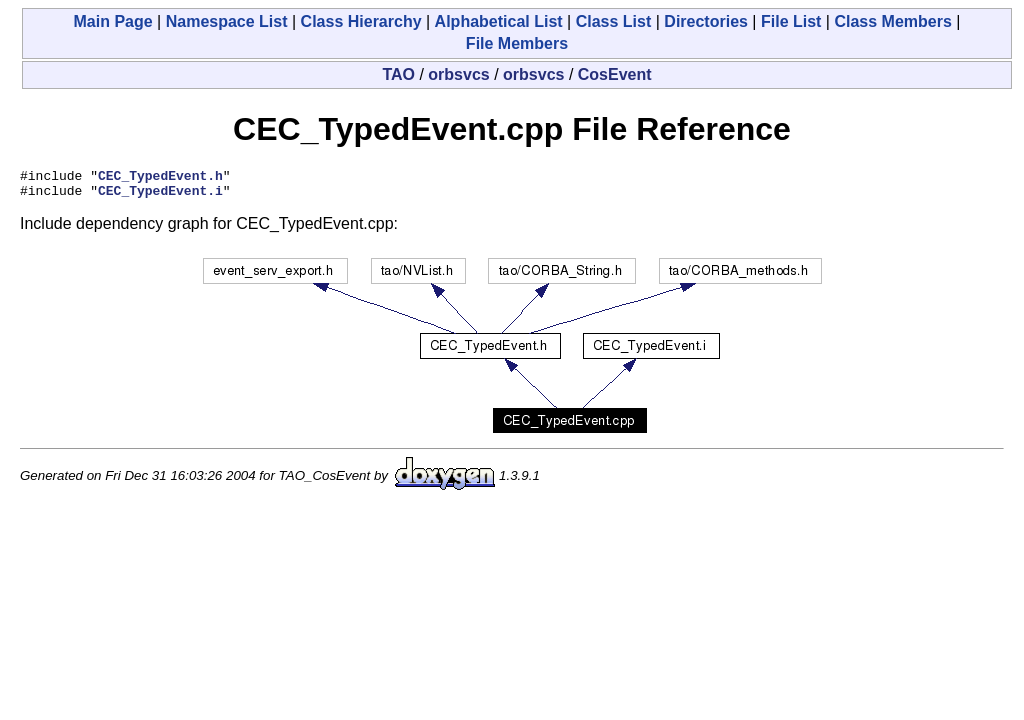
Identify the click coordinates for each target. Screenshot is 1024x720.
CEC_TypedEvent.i (160, 196)
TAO (398, 74)
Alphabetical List (499, 21)
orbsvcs (458, 74)
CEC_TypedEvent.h (160, 178)
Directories (706, 21)
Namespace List (227, 21)
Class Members (892, 21)
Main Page (113, 21)
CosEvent (615, 74)
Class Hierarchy (361, 21)
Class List (614, 21)
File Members (517, 43)
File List (791, 21)
